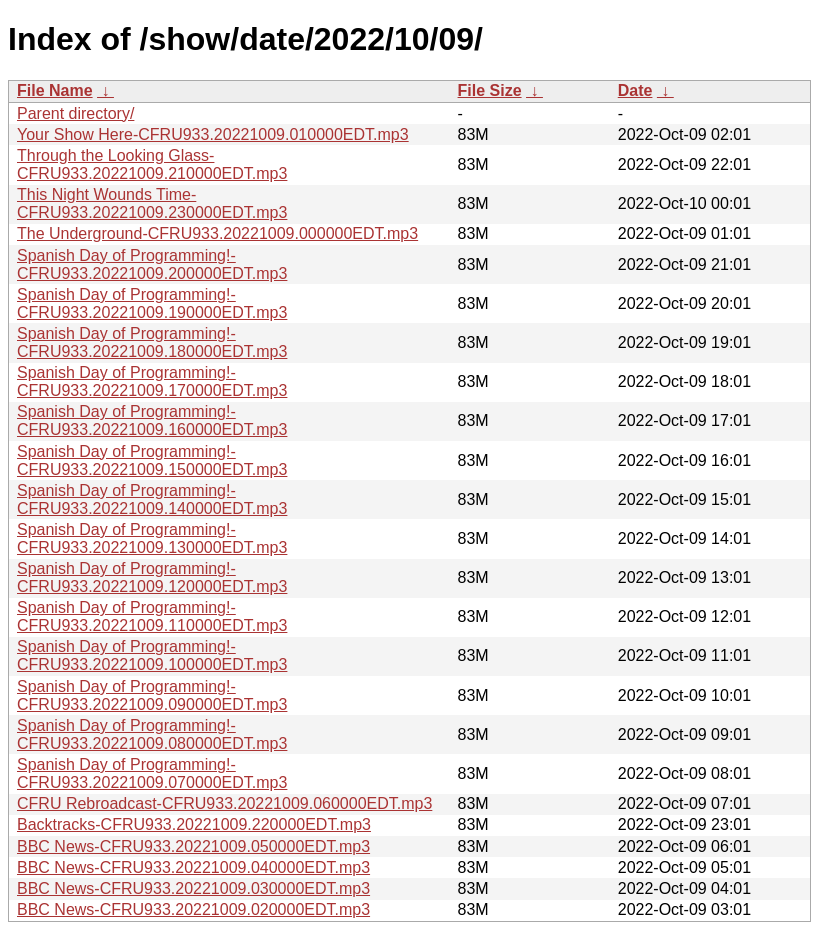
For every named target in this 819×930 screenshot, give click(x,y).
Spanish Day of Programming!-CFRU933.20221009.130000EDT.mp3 (152, 538)
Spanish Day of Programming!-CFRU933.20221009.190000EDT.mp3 (152, 303)
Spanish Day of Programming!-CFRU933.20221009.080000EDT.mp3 (152, 734)
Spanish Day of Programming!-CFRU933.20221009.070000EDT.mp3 (152, 773)
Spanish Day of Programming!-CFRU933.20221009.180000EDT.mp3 (152, 342)
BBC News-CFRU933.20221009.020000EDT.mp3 (193, 909)
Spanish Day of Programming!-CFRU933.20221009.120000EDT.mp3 (152, 577)
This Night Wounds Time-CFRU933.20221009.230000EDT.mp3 (152, 203)
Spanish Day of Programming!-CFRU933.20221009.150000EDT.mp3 (152, 460)
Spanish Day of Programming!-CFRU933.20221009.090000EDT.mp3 (152, 695)
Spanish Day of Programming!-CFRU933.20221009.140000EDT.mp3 (152, 499)
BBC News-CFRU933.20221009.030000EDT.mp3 (193, 888)
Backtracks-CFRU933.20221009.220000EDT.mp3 (194, 824)
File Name (55, 90)
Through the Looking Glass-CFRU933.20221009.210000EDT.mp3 (152, 164)
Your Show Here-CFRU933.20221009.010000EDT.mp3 (213, 134)
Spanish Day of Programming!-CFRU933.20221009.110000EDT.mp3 (152, 616)
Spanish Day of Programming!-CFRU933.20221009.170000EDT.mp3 (152, 381)
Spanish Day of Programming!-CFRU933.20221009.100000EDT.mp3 (152, 655)
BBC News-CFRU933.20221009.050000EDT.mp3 (193, 846)
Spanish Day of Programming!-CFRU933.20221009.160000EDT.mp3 (152, 420)
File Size (490, 90)
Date (635, 90)
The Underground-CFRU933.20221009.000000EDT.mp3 (217, 233)
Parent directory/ (75, 113)
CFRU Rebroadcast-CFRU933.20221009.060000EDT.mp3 (224, 803)
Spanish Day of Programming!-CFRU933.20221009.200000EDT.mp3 (152, 264)
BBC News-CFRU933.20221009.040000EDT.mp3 (193, 867)
